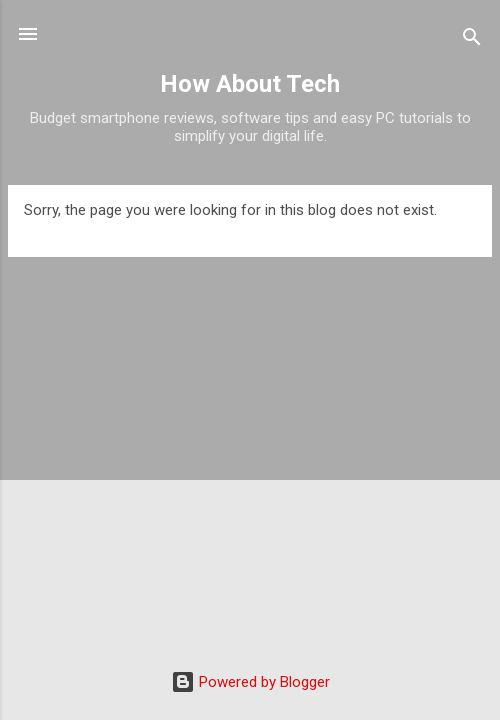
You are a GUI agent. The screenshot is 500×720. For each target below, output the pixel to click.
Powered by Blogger (250, 682)
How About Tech (250, 84)
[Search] (472, 40)
